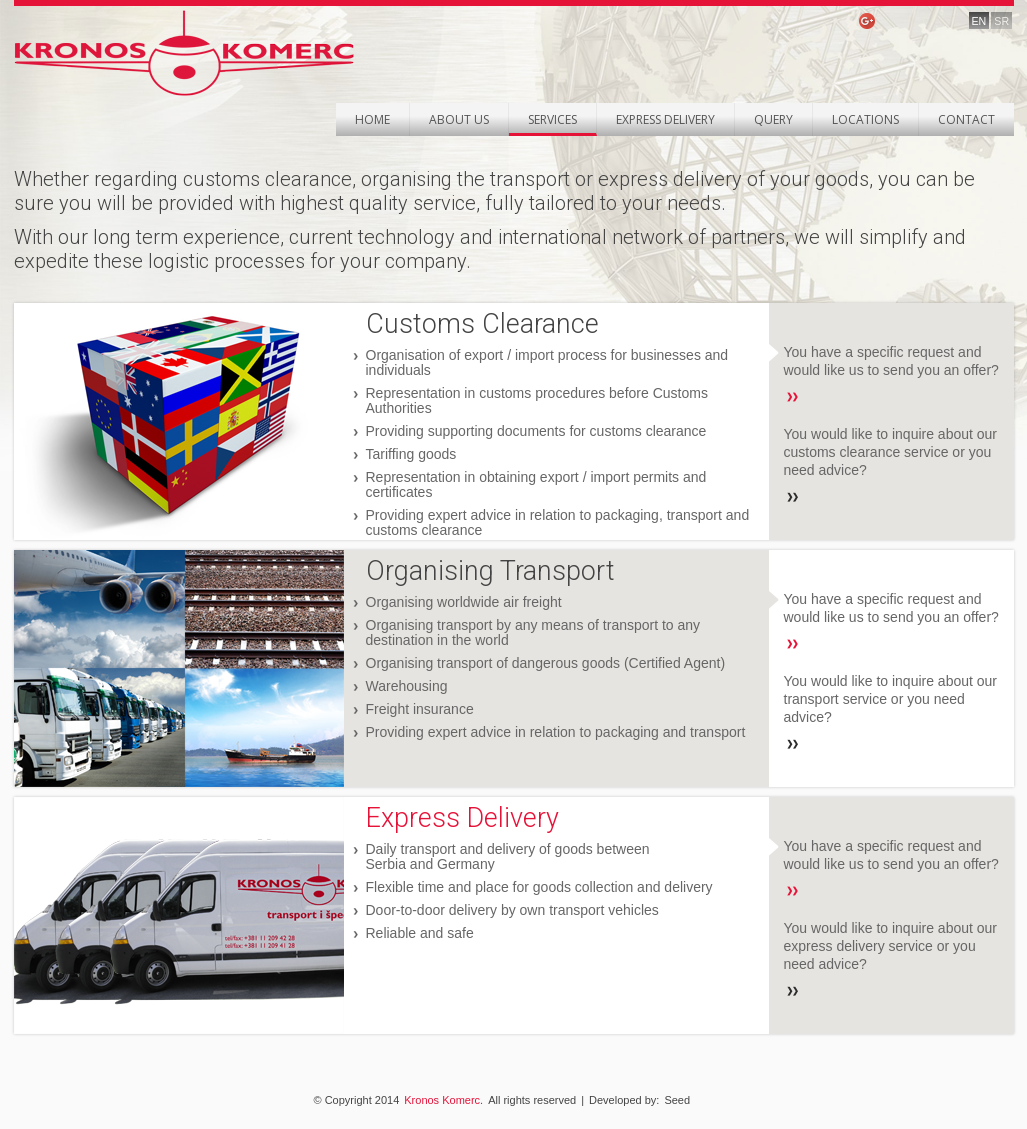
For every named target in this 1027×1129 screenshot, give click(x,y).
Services (552, 119)
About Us (459, 119)
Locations (865, 119)
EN (979, 21)
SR (1001, 21)
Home (372, 119)
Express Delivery (665, 119)
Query (773, 119)
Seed (677, 1100)
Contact (966, 119)
